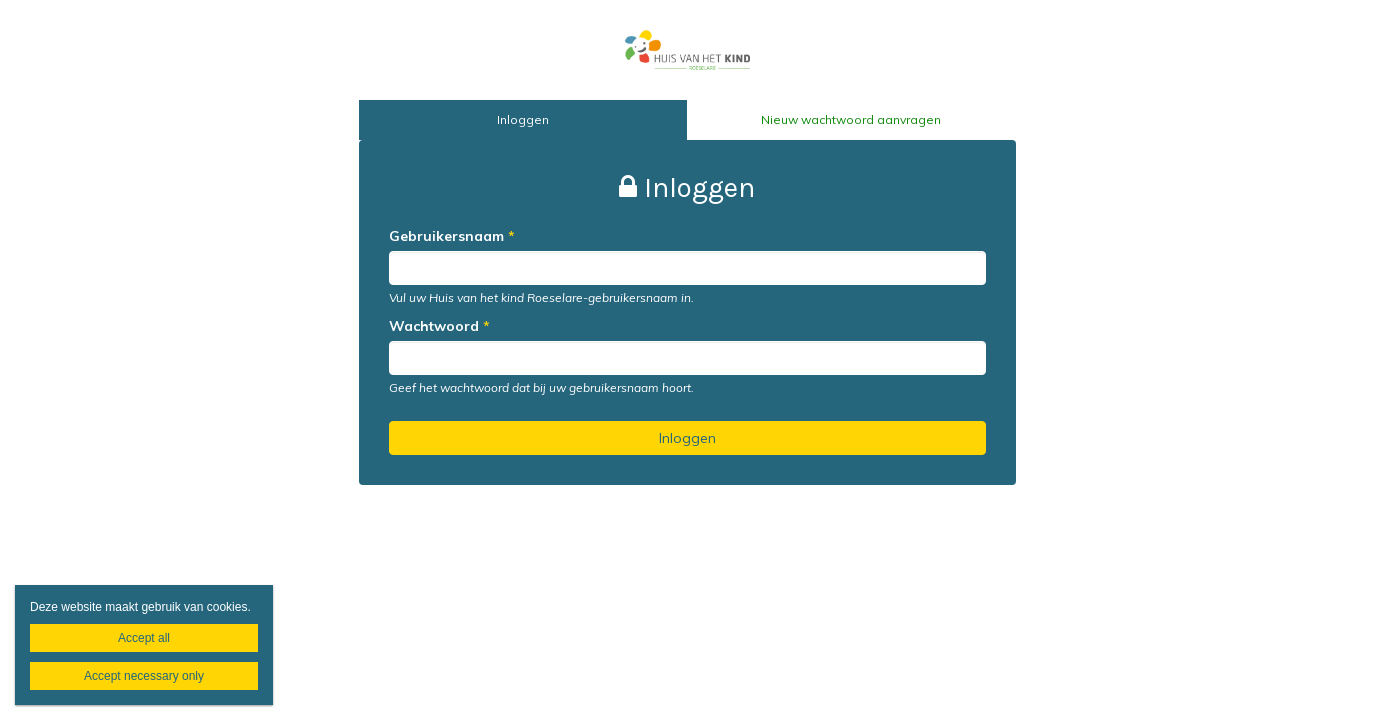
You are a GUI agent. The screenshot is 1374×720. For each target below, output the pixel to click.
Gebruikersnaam (452, 236)
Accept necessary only (144, 676)
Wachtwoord (439, 326)
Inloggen (523, 119)
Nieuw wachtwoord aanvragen (851, 119)
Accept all (144, 638)
